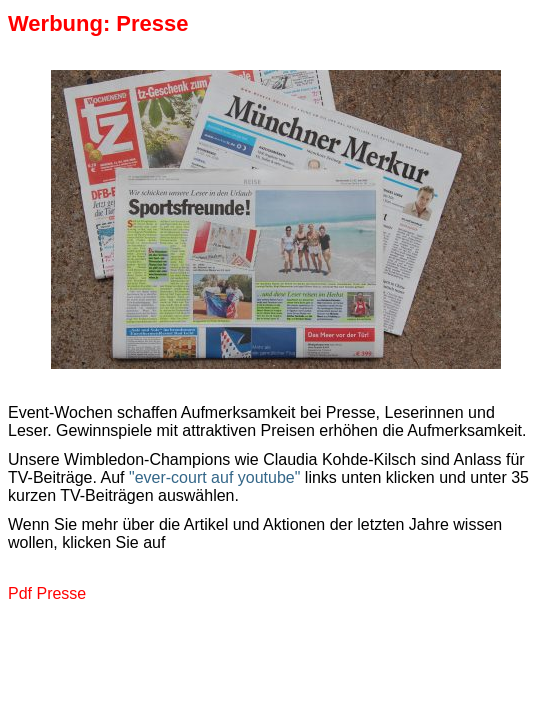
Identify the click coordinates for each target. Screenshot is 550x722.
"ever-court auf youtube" (214, 477)
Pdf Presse (47, 593)
